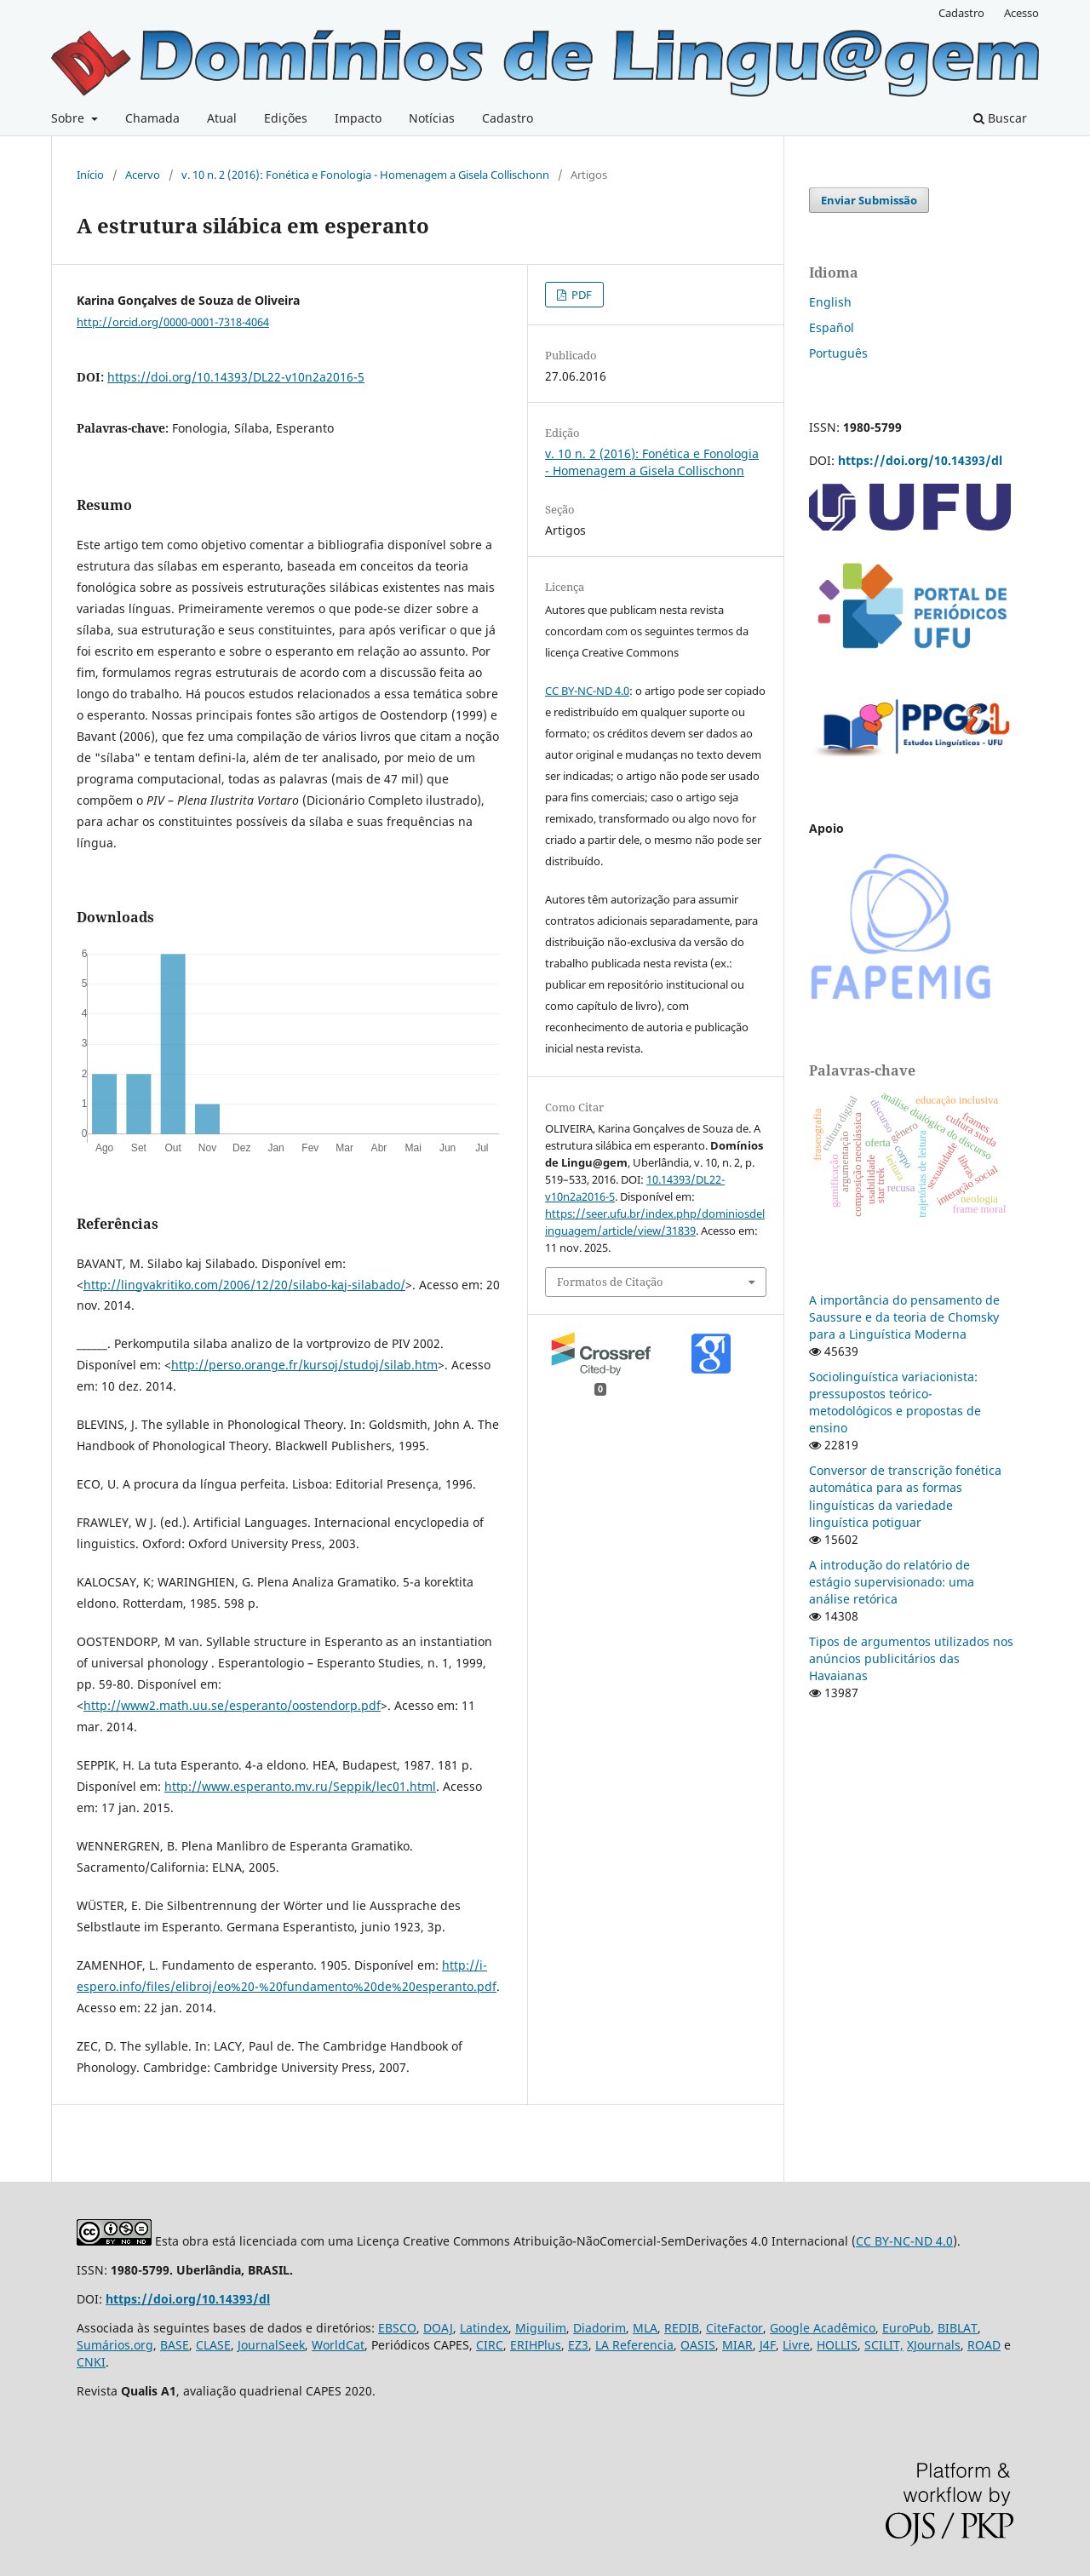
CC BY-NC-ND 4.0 (587, 690)
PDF (580, 294)
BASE (174, 2345)
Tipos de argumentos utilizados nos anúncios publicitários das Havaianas (911, 1658)
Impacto (358, 118)
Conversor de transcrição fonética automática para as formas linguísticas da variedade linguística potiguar (905, 1495)
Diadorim (599, 2328)
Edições (285, 118)
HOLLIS (837, 2345)
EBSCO (397, 2328)
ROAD (984, 2345)
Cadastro (507, 118)
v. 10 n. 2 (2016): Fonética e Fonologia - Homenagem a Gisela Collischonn (365, 174)
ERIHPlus (535, 2345)
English (830, 302)
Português (838, 353)
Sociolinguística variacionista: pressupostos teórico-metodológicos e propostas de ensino (895, 1402)
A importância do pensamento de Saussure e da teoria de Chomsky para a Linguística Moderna (904, 1317)
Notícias (432, 118)
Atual (222, 118)
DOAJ (438, 2328)
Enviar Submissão (869, 200)
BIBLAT (958, 2328)
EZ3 (578, 2345)
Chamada (152, 118)
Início (90, 174)
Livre (796, 2345)
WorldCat (338, 2345)
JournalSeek (271, 2345)
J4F (768, 2345)
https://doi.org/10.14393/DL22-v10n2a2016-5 (235, 377)
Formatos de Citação (610, 1281)
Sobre (69, 118)
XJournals (934, 2345)
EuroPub (906, 2328)
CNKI (91, 2362)
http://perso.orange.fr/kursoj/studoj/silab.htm (304, 1365)
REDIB (681, 2328)
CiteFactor (734, 2328)
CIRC (489, 2345)
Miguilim (540, 2328)
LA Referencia (634, 2345)
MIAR (737, 2345)
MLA (645, 2328)
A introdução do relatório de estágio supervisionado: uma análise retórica (891, 1582)
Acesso (1021, 12)
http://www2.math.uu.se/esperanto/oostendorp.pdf (232, 1705)
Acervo (142, 174)
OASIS (697, 2345)
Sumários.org (115, 2345)
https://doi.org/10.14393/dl (920, 460)
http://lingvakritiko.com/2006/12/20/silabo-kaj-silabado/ (244, 1285)
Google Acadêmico (822, 2328)
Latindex (484, 2328)
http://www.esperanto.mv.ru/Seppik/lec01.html (300, 1786)
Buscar (1000, 118)
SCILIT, (884, 2345)
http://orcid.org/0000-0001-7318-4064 (173, 322)
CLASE (213, 2345)
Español (831, 327)
